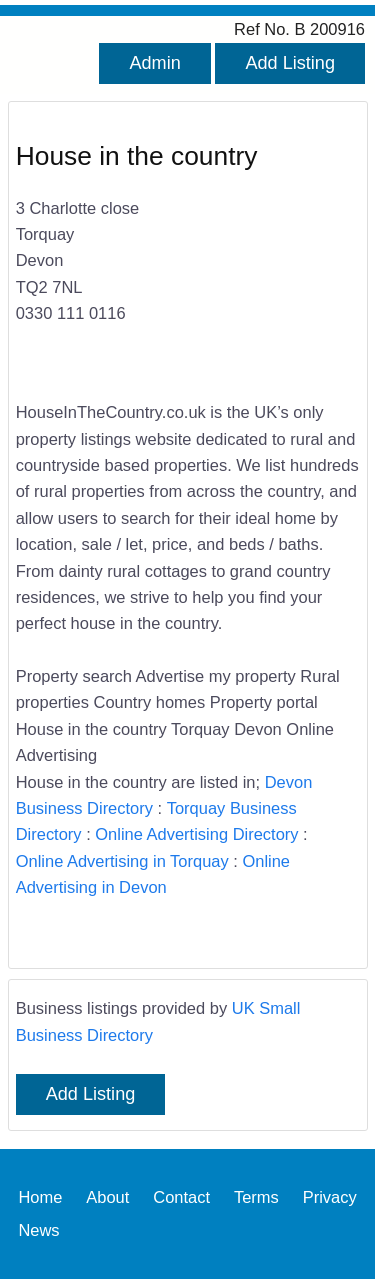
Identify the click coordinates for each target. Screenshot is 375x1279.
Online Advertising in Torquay (122, 861)
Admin (154, 63)
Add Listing (290, 63)
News (38, 1230)
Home (40, 1197)
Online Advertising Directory (196, 834)
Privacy (330, 1197)
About (107, 1197)
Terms (256, 1197)
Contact (181, 1197)
